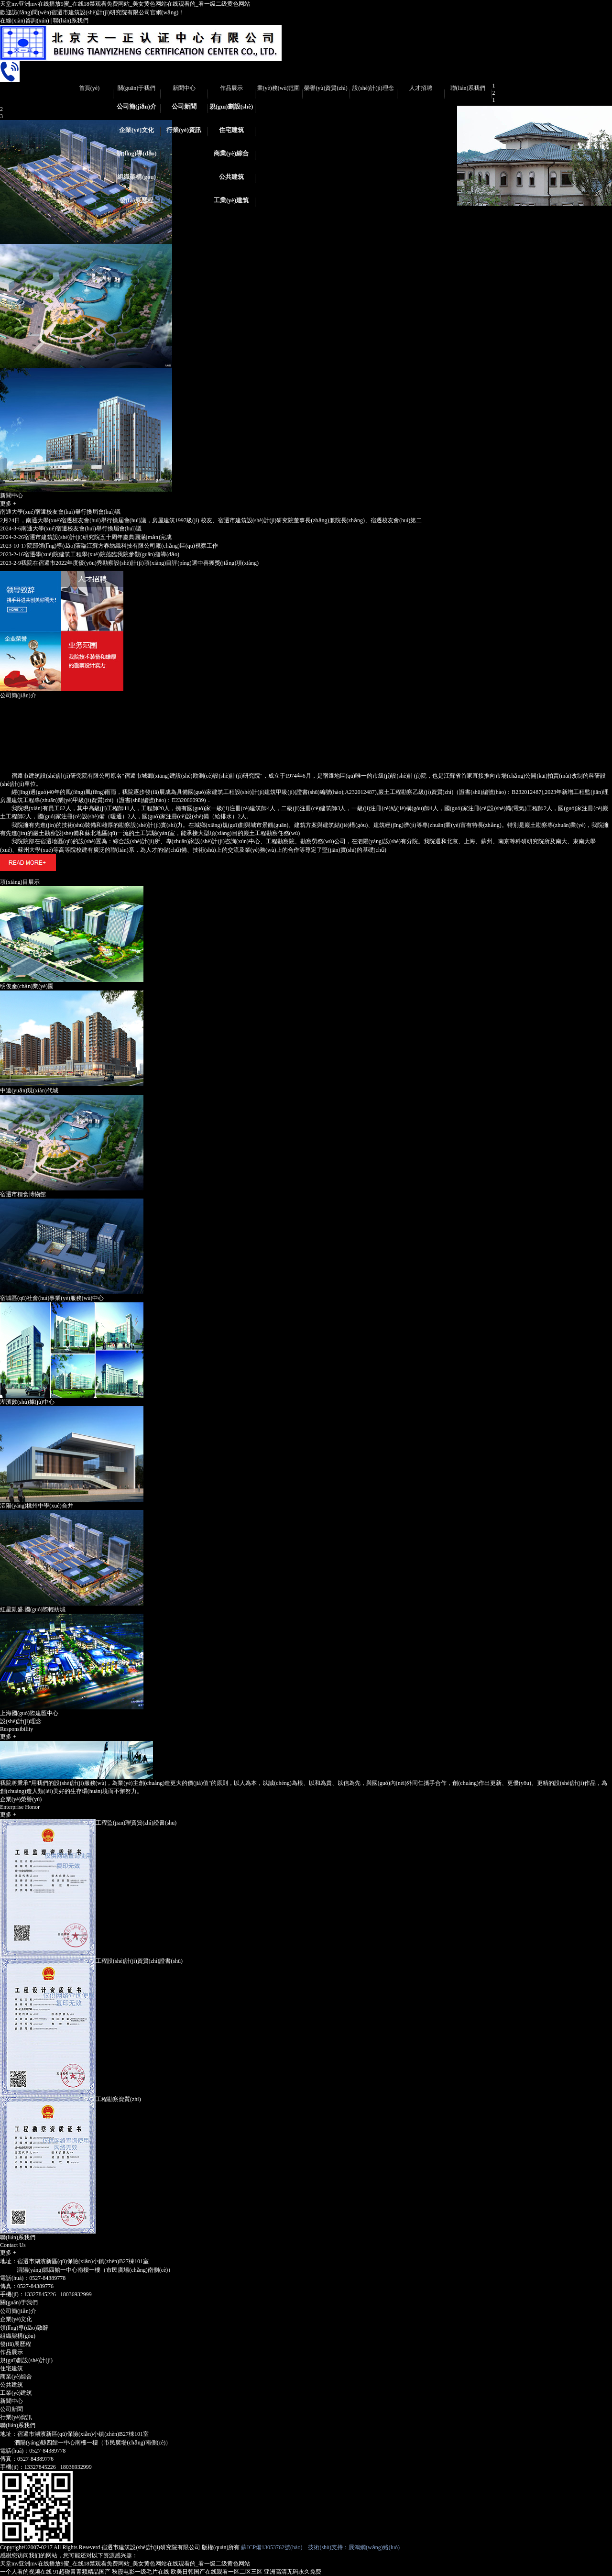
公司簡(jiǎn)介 (136, 106)
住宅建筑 (231, 129)
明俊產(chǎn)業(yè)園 (27, 986)
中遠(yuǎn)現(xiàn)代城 (29, 1090)
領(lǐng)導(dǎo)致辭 (136, 156)
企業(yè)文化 (136, 129)
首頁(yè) (89, 88)
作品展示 (231, 88)
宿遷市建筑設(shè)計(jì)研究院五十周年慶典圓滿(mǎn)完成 (86, 537)
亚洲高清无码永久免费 (292, 2571)
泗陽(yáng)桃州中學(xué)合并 (36, 1505)
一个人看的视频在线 (26, 2571)
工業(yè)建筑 (231, 200)
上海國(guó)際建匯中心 (29, 1713)
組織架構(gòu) (136, 176)
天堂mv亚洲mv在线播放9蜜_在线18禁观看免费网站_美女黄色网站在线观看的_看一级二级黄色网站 (125, 3)
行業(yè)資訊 (183, 129)
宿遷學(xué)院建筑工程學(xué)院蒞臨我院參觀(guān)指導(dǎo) (89, 554)
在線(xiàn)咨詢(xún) (24, 20)
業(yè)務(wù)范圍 (278, 88)
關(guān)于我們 (136, 88)
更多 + (8, 503)
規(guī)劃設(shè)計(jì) (231, 109)
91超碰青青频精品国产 (81, 2571)
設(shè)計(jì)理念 (373, 88)
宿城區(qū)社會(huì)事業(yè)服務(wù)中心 (52, 1298)
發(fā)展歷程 (137, 200)
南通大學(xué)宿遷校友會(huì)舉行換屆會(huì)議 (60, 511)
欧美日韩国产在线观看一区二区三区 (216, 2571)
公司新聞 (184, 106)
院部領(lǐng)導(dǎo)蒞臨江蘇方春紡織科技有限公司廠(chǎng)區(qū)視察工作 (109, 545)
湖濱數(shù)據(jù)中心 (27, 1401)
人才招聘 (420, 88)
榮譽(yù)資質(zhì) (326, 88)
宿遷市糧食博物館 (23, 1194)
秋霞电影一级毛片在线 (140, 2571)
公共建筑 (231, 176)
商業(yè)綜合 (231, 153)
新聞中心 (184, 88)
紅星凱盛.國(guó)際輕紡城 (33, 1609)
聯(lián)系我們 (70, 20)
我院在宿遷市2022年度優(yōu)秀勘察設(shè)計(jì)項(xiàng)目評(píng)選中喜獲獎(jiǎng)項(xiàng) (129, 563)
